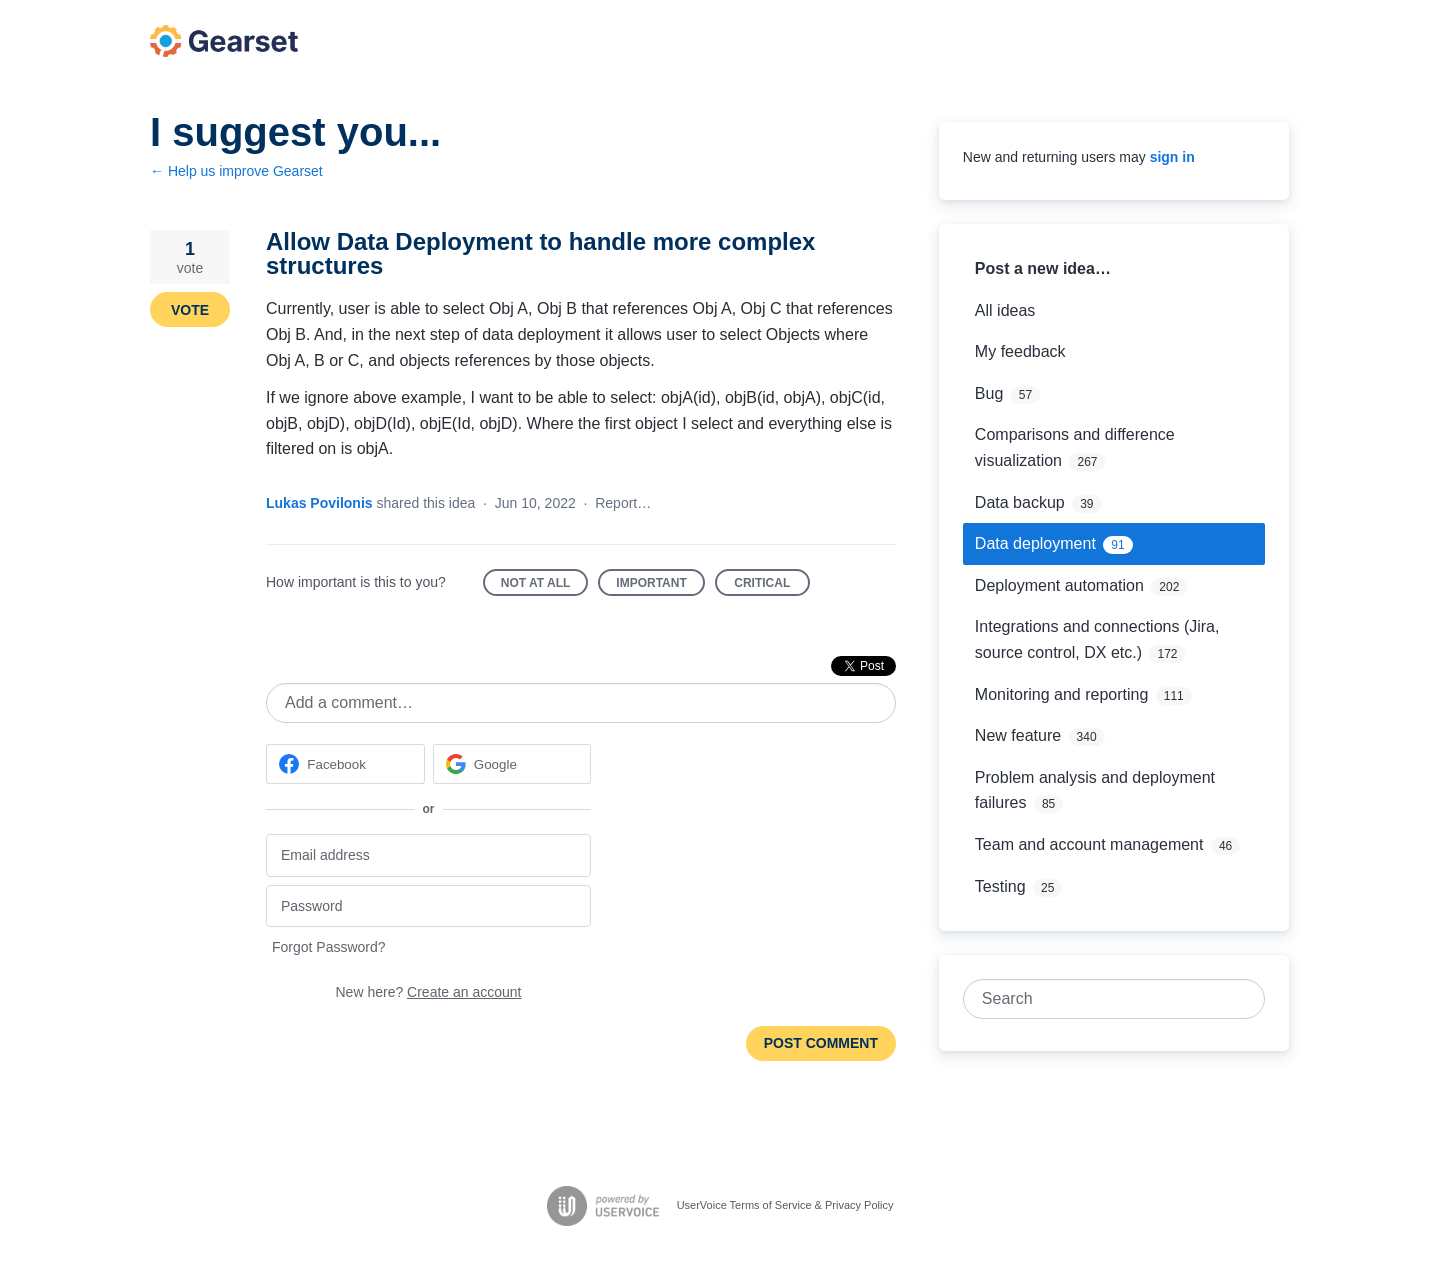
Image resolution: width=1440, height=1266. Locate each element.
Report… (623, 503)
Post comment (821, 1043)
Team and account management (1089, 844)
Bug (989, 393)
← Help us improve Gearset (236, 171)
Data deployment (1035, 543)
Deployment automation (1059, 585)
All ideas (1005, 310)
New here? (429, 992)
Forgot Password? (329, 947)
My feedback (1020, 351)
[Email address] (428, 855)
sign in (1172, 157)
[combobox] (1103, 999)
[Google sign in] (512, 764)
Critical (772, 586)
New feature (1018, 735)
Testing (1000, 886)
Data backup (1020, 502)
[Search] (1245, 999)
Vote (190, 310)
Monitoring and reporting (1061, 694)
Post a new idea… (1043, 268)
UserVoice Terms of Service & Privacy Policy (785, 1205)
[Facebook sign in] (345, 764)
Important (660, 586)
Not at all (545, 586)
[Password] (428, 906)
